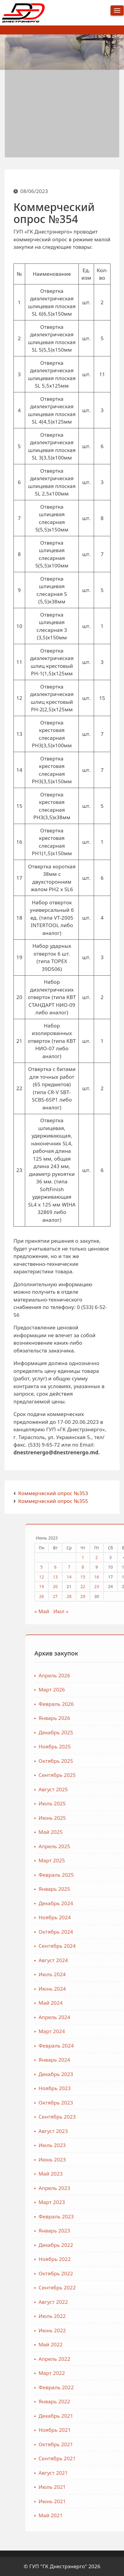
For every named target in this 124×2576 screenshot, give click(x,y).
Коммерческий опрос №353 (53, 1493)
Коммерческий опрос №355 (53, 1501)
